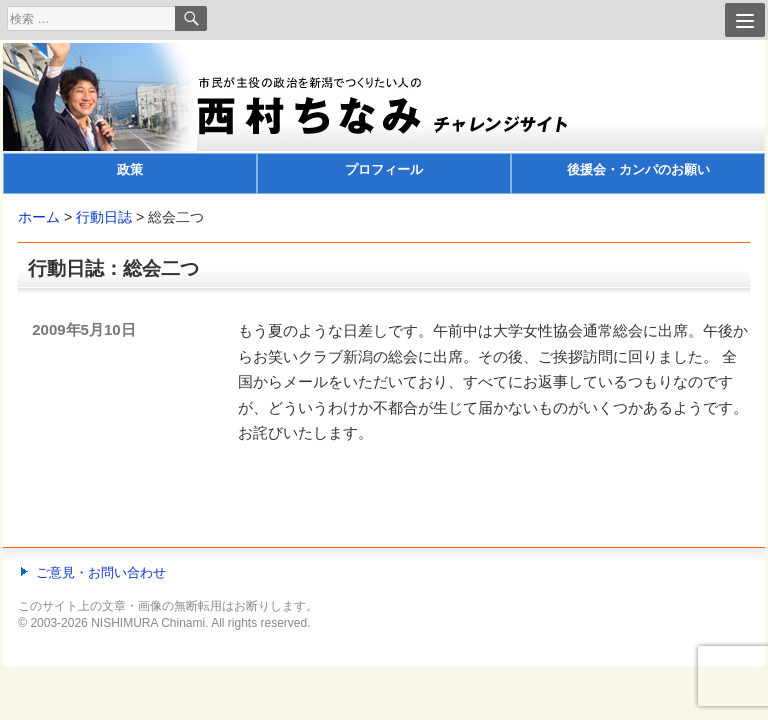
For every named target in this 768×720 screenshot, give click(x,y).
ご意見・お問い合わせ (101, 572)
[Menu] (745, 20)
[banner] (384, 118)
